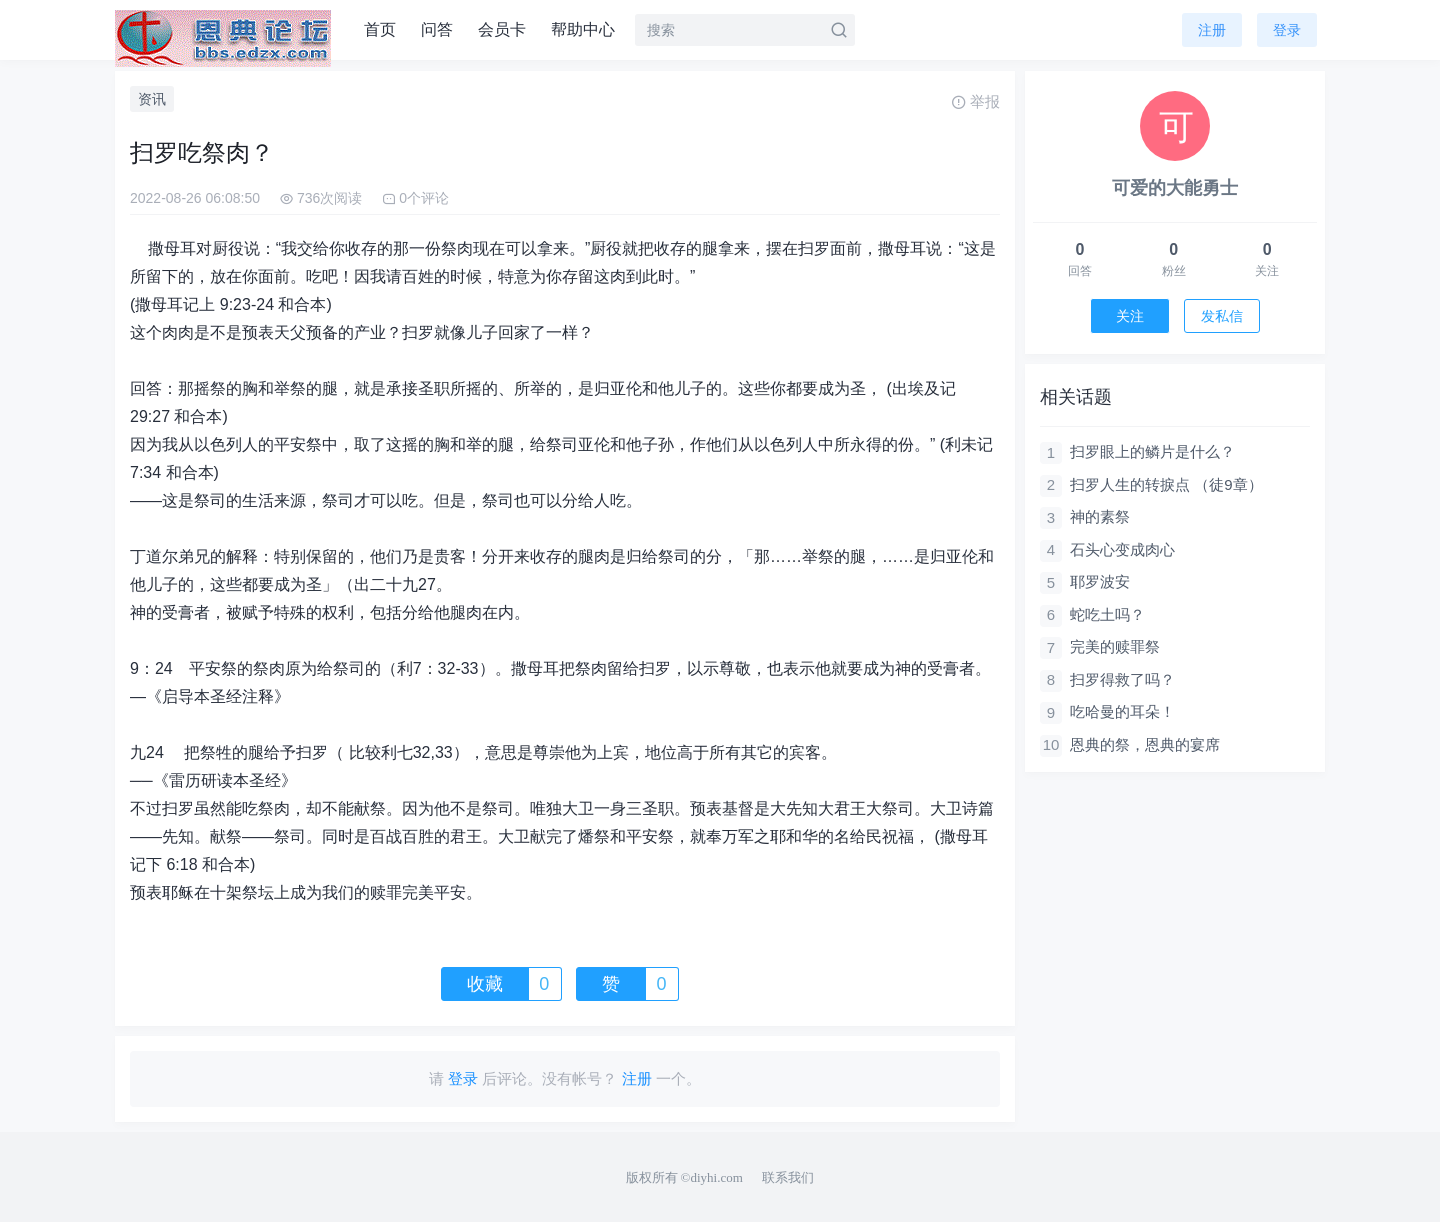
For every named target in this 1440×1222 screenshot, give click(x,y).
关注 (1130, 316)
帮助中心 (583, 29)
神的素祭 (1100, 516)
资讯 (152, 99)
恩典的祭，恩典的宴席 (1145, 744)
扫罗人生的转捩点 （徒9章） (1166, 484)
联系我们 (788, 1177)
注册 (1212, 30)
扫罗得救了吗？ (1122, 679)
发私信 (1222, 316)
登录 (1287, 30)
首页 (380, 29)
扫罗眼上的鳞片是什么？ (1152, 451)
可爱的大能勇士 (1175, 188)
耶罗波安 (1100, 581)
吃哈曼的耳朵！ (1122, 711)
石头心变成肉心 (1122, 549)
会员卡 (502, 29)
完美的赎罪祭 (1115, 646)
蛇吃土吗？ (1107, 614)
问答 (437, 29)
